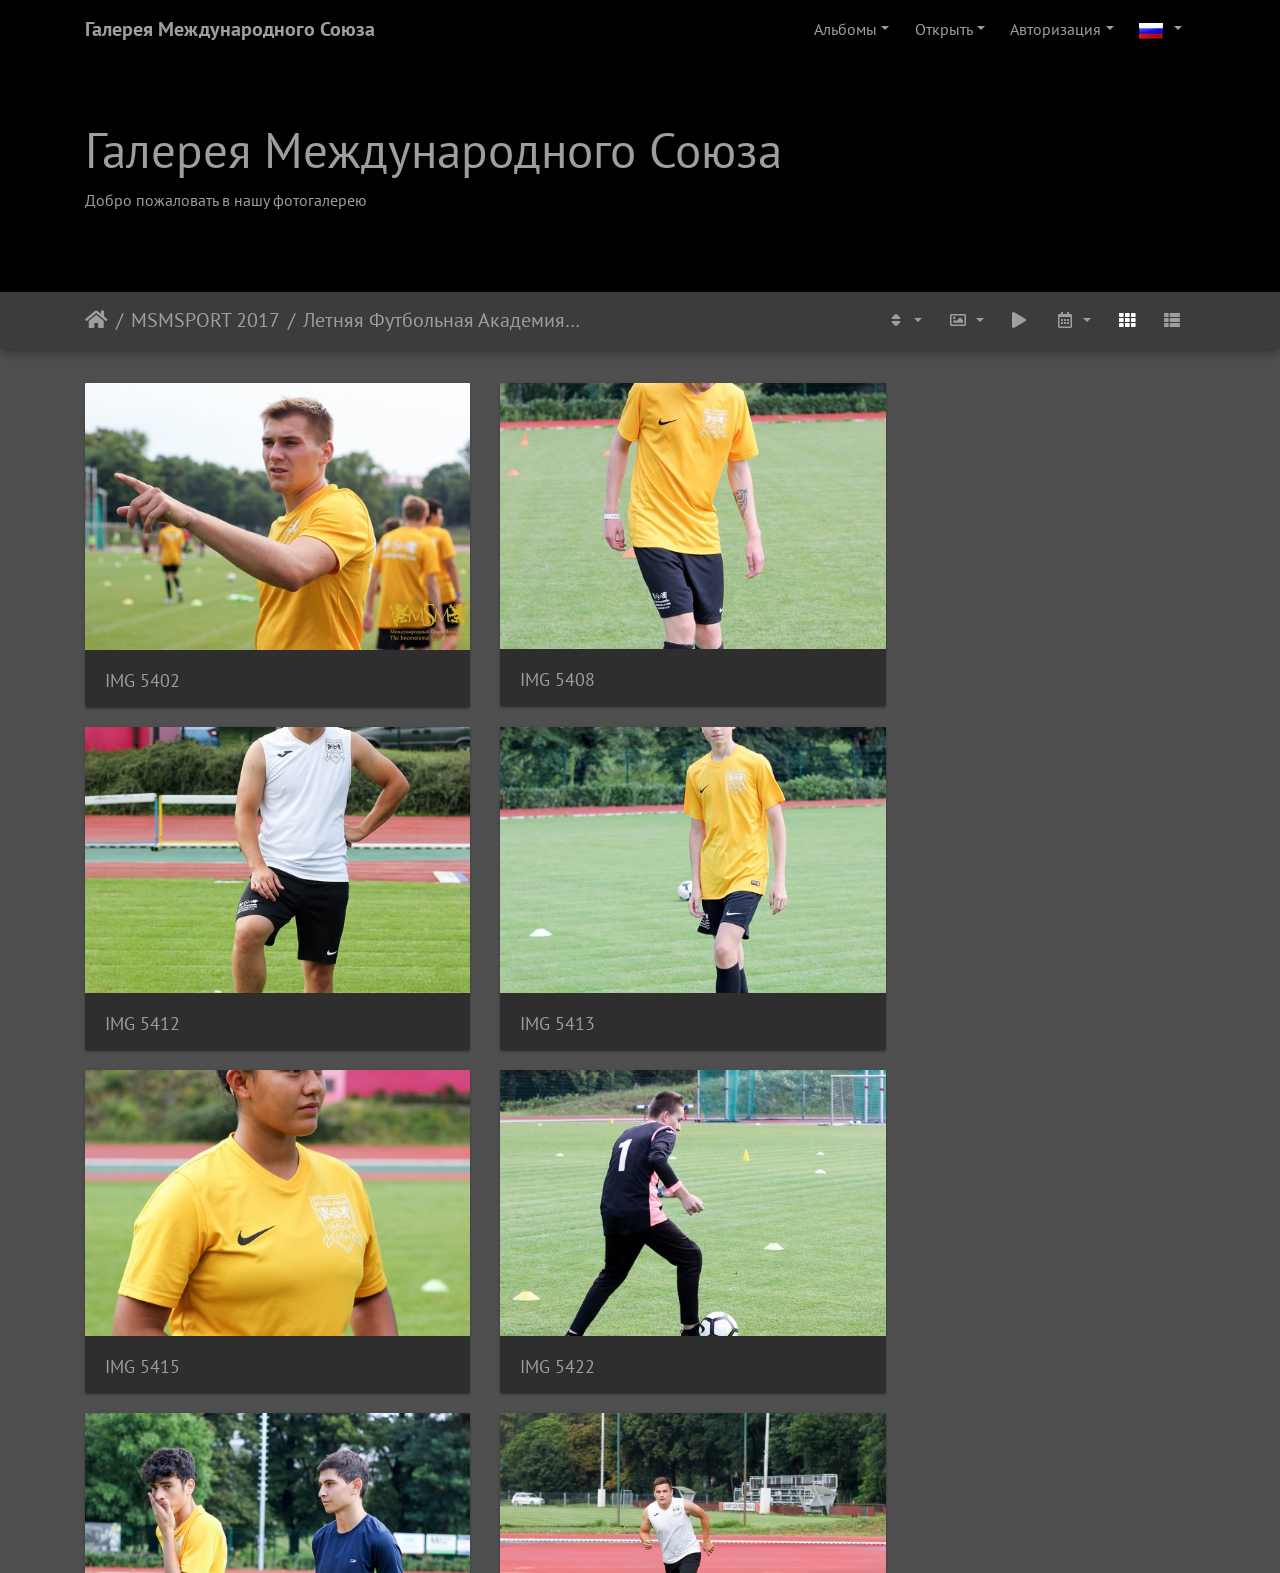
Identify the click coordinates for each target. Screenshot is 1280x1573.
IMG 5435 (712, 844)
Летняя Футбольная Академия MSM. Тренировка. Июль (441, 320)
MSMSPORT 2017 (205, 320)
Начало (96, 320)
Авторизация (1055, 29)
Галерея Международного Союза (230, 29)
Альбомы (845, 29)
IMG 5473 (997, 1098)
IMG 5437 (997, 843)
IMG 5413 (997, 589)
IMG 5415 (142, 843)
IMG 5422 (427, 843)
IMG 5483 (427, 1352)
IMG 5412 (712, 589)
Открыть (944, 29)
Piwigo (667, 1531)
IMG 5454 (712, 1098)
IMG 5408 (427, 589)
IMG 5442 (142, 1097)
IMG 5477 (142, 1352)
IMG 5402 (142, 590)
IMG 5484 (712, 1351)
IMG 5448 (427, 1097)
